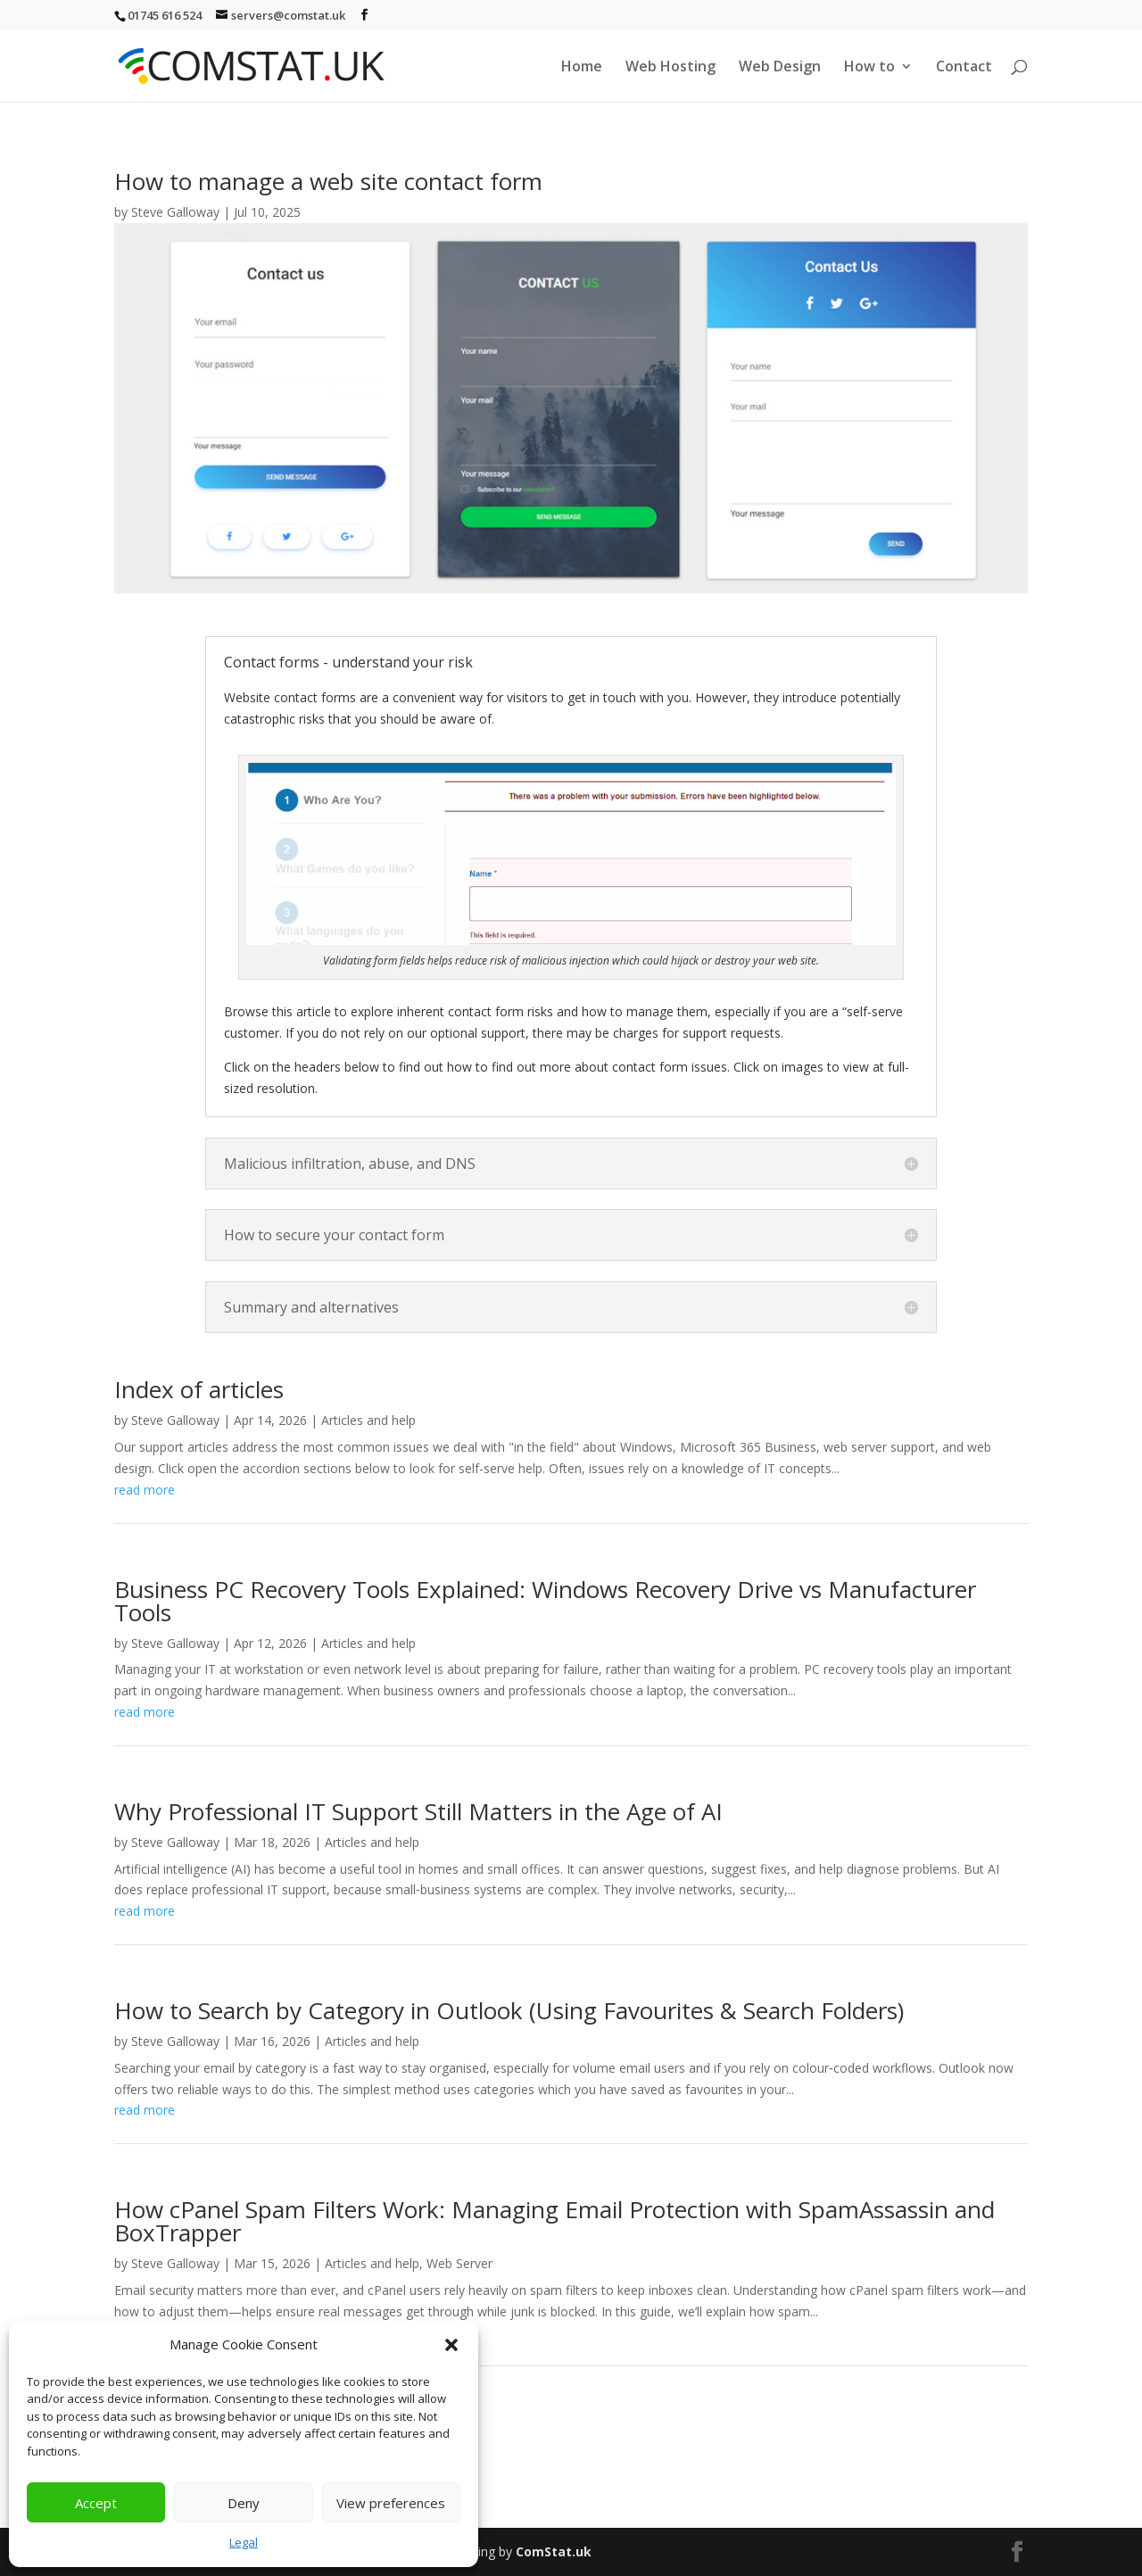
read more (144, 1489)
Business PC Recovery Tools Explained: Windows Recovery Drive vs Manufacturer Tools (545, 1600)
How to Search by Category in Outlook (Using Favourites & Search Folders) (509, 2010)
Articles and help (368, 1420)
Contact (964, 68)
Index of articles (199, 1389)
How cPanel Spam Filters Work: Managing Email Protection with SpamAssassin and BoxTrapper (554, 2221)
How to (869, 68)
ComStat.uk (554, 2551)
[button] (451, 2345)
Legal (243, 2542)
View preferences (390, 2503)
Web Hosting (670, 68)
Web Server (459, 2263)
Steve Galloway (175, 211)
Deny (244, 2503)
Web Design (780, 68)
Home (581, 68)
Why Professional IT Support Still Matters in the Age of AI (418, 1811)
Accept (96, 2503)
